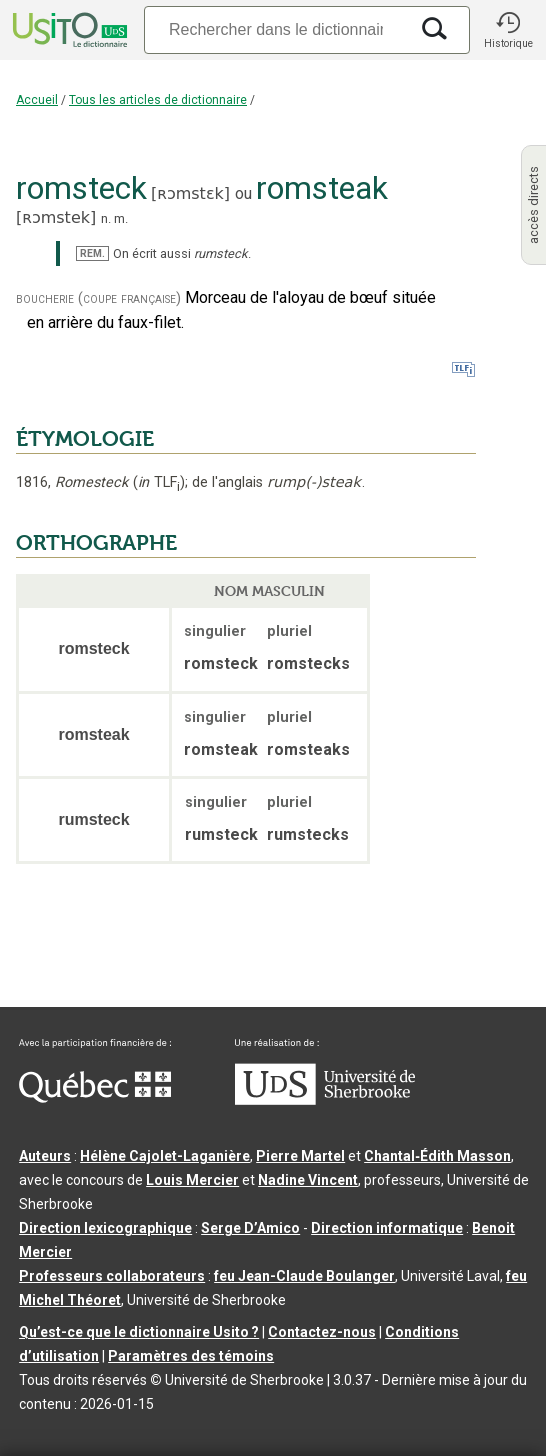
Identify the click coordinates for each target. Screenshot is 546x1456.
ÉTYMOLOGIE (85, 439)
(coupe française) (129, 298)
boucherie (45, 298)
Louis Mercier (192, 1180)
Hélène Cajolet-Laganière (165, 1156)
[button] (508, 30)
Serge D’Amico (250, 1228)
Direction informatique (387, 1228)
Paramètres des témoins (191, 1356)
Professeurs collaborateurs (112, 1276)
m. (121, 218)
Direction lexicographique (105, 1228)
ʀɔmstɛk (190, 193)
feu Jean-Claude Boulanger (304, 1276)
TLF (159, 482)
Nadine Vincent (308, 1180)
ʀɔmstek (56, 217)
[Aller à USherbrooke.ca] (325, 1100)
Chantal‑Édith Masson (437, 1156)
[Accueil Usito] (68, 30)
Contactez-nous (322, 1332)
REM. (92, 253)
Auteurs (45, 1156)
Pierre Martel (300, 1156)
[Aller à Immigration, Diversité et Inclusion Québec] (95, 1098)
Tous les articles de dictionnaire (158, 100)
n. (106, 218)
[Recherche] (276, 29)
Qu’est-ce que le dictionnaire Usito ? (139, 1332)
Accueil (37, 100)
